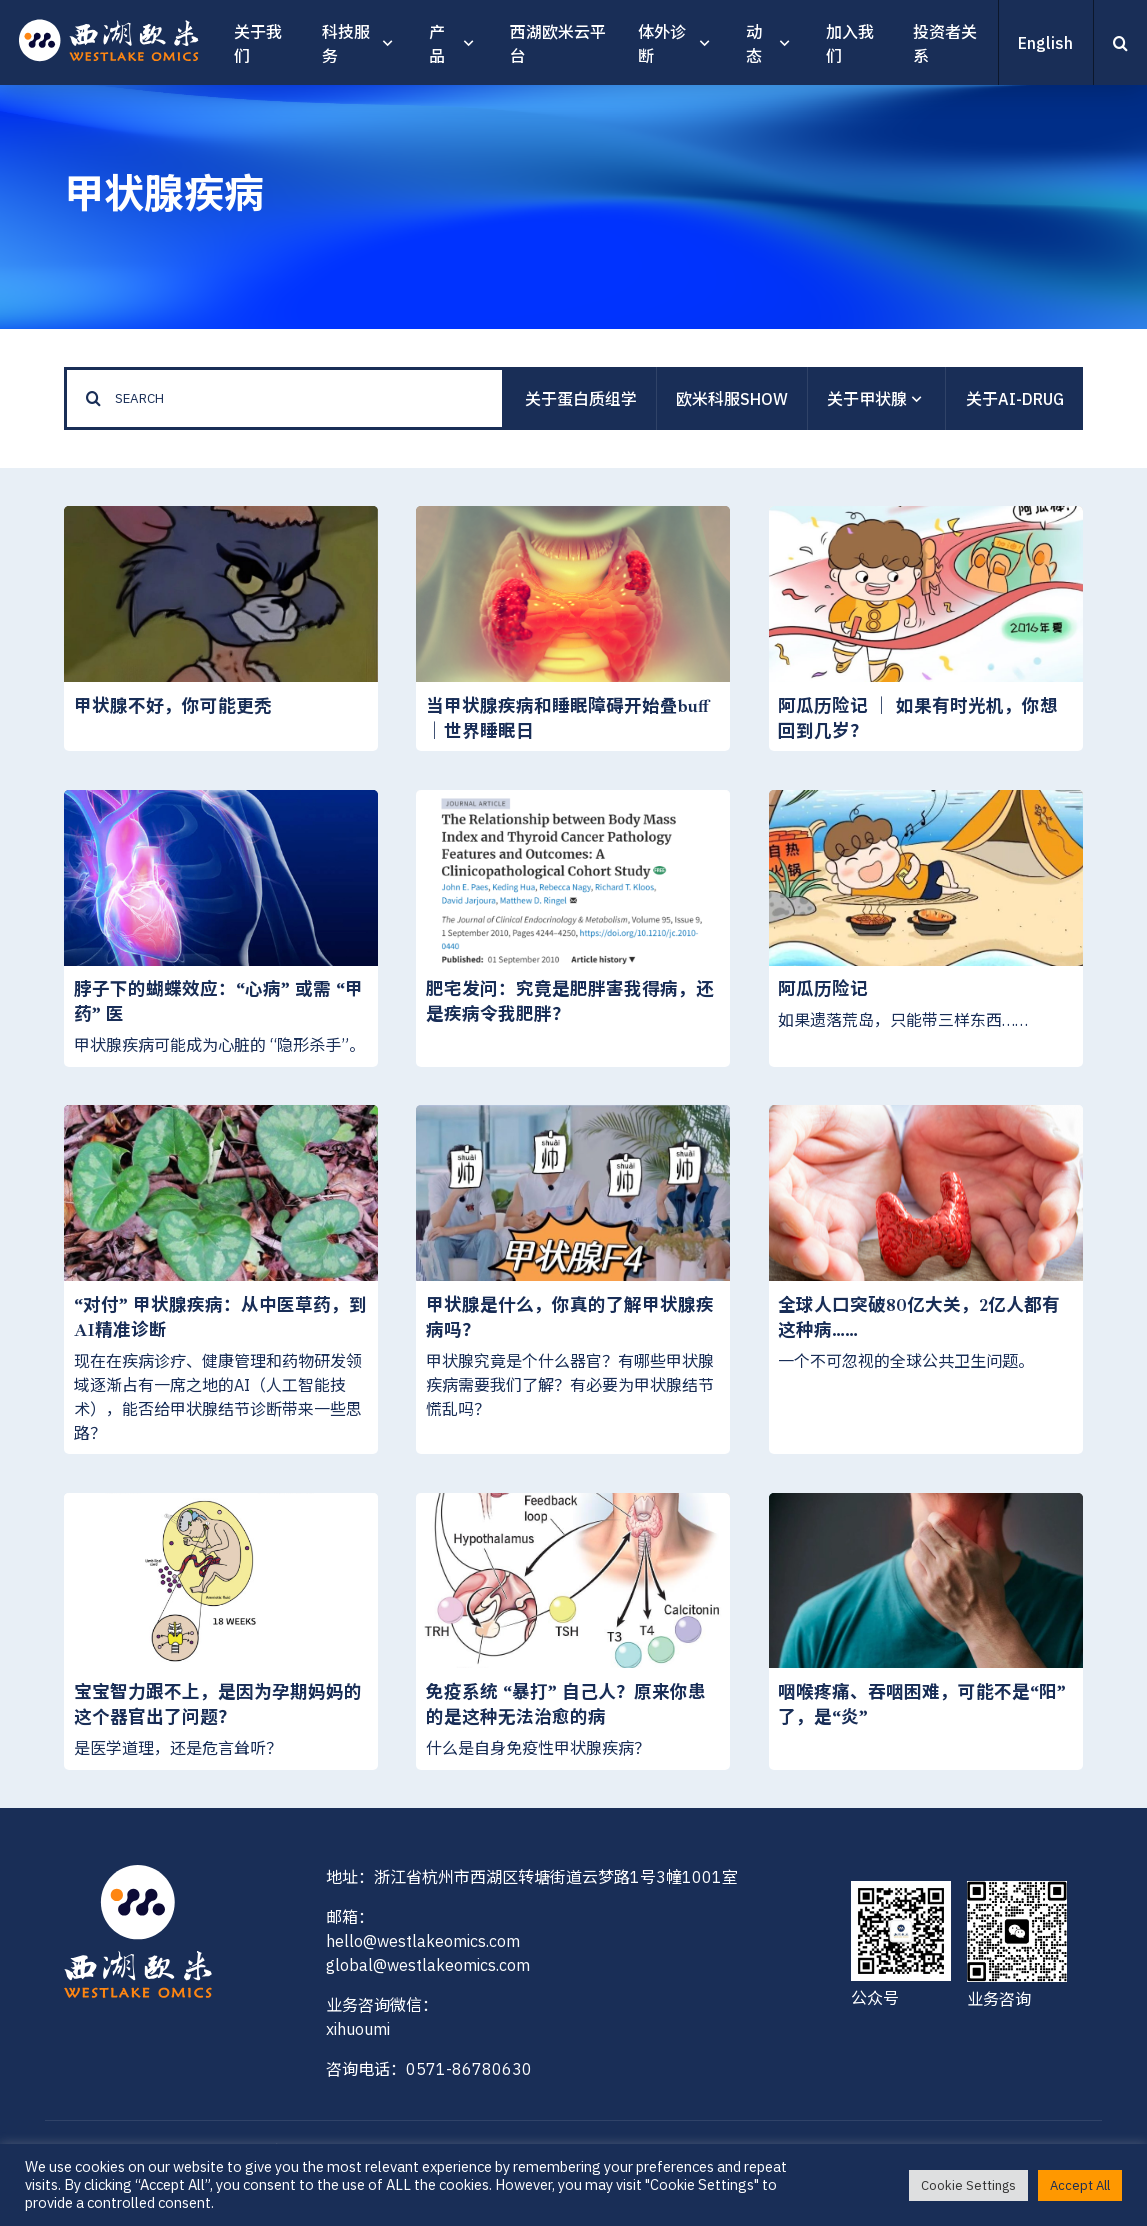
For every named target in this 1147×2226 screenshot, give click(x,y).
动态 (754, 44)
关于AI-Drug (1015, 399)
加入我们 (850, 44)
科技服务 (346, 44)
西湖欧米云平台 (558, 44)
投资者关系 (945, 44)
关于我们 (258, 44)
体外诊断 (662, 44)
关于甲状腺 (876, 399)
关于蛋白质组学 (581, 399)
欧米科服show (732, 399)
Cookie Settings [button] (968, 2185)
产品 (437, 44)
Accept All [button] (1080, 2185)
